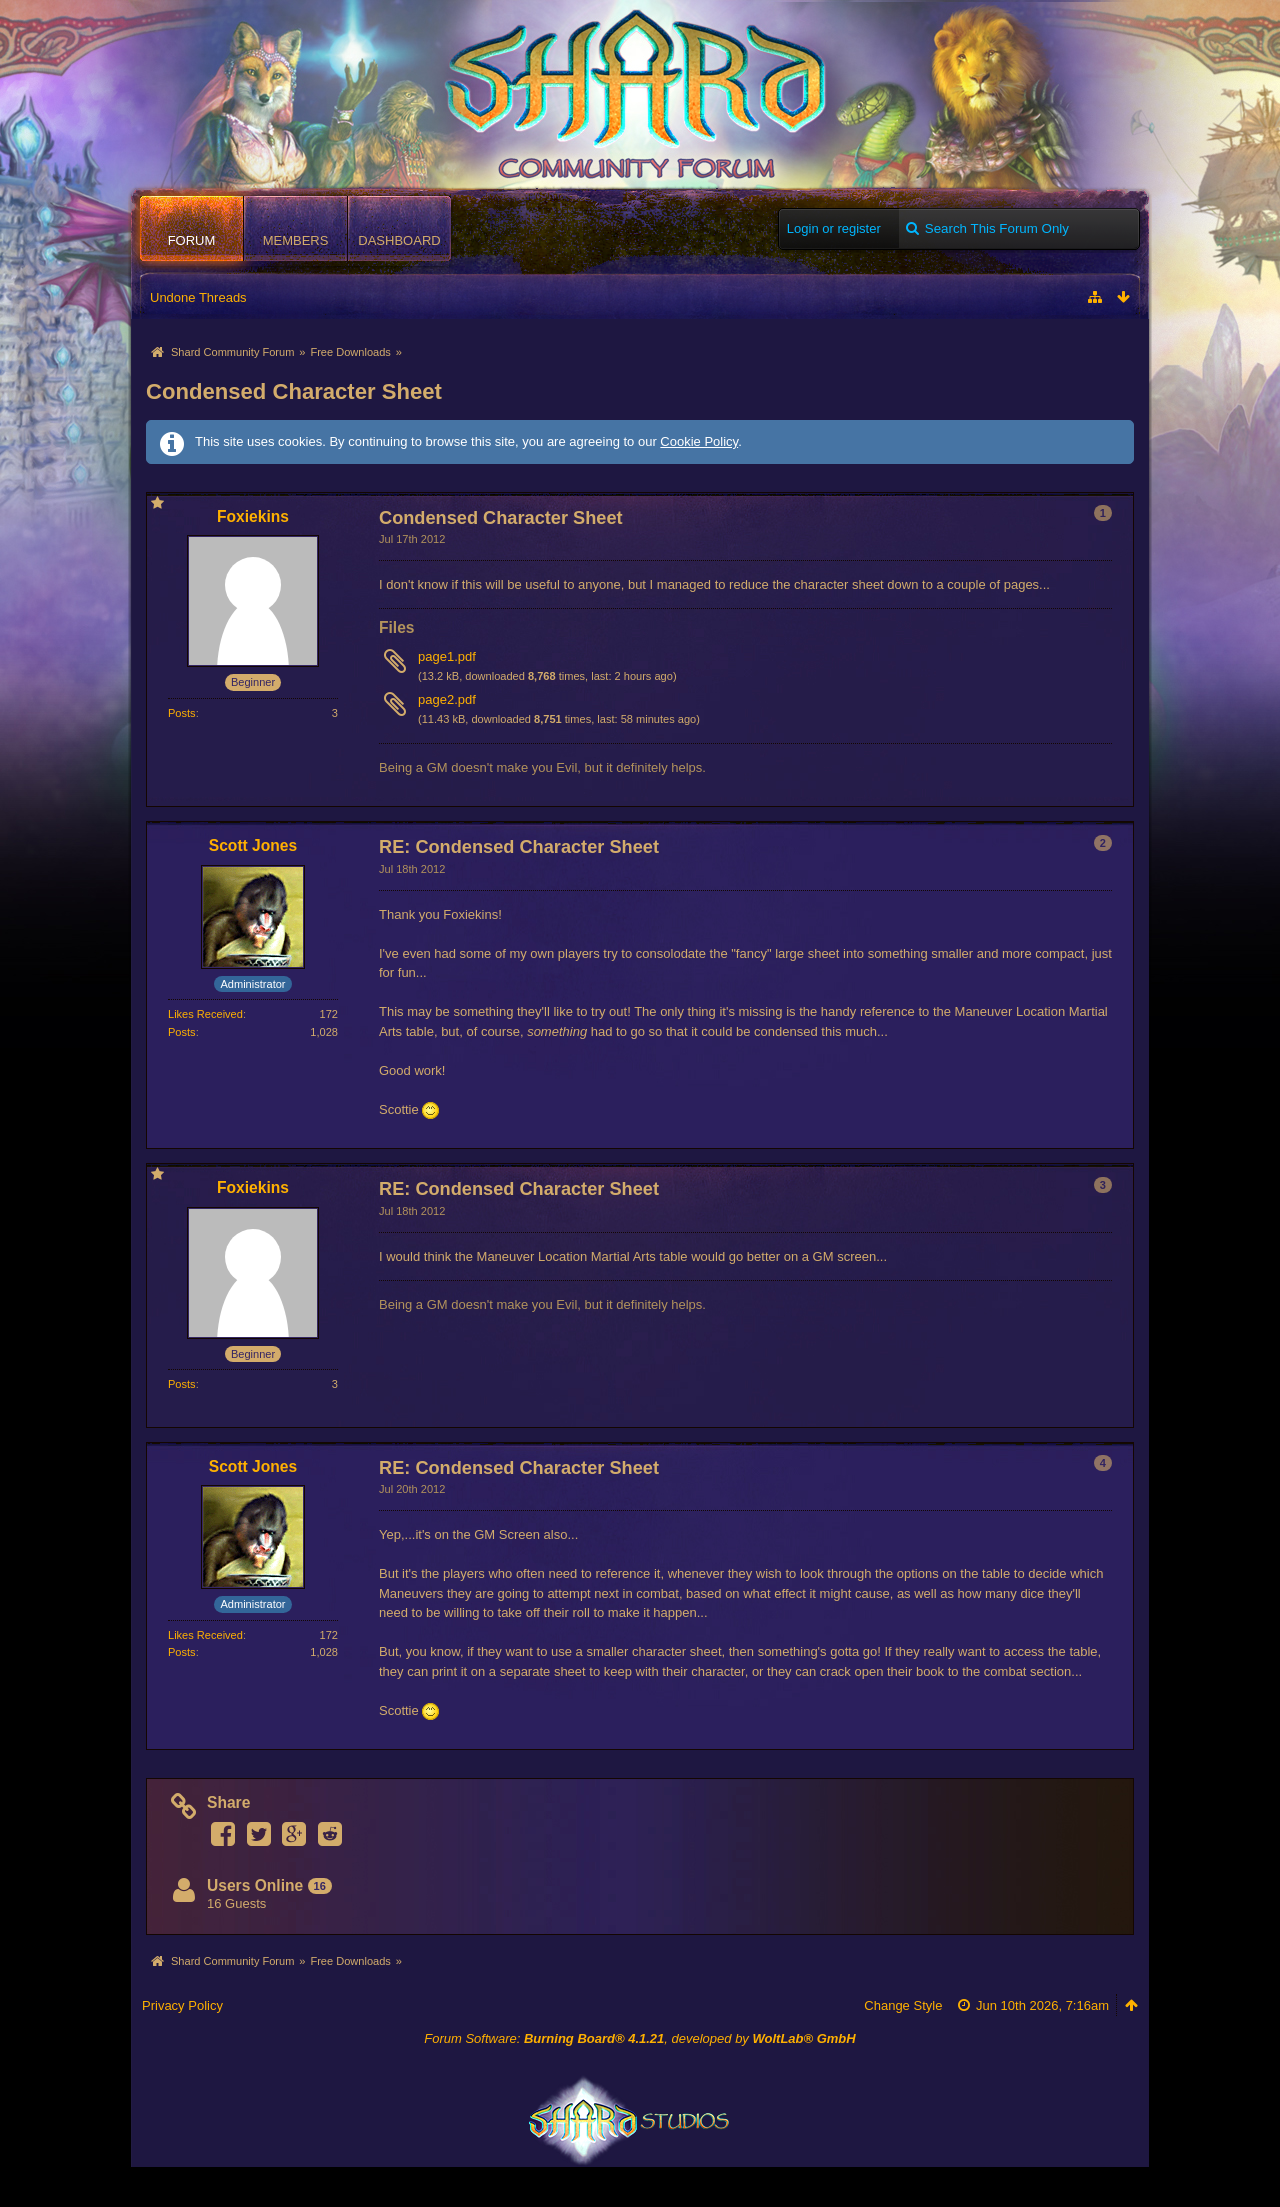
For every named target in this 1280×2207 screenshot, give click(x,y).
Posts (182, 713)
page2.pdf (447, 699)
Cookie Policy (699, 441)
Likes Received (205, 1014)
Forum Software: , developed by (639, 2038)
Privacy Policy (182, 2005)
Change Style (903, 2005)
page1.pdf (447, 656)
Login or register (834, 228)
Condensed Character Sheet (294, 391)
